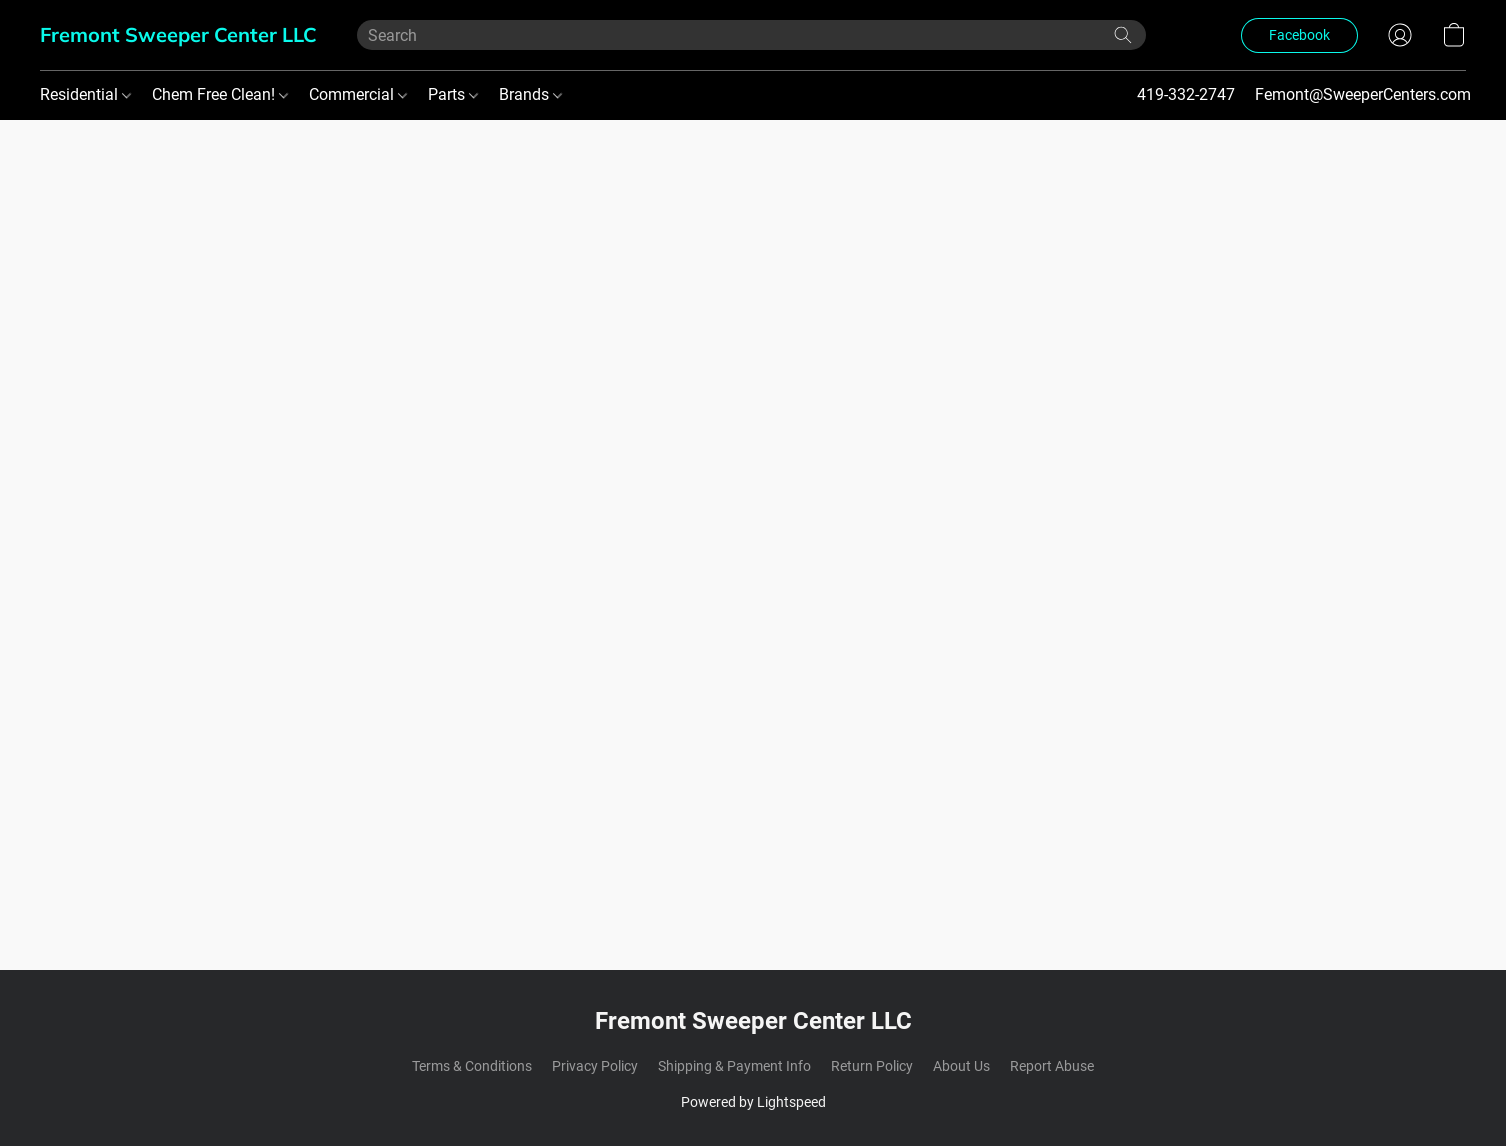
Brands (530, 94)
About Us (961, 1066)
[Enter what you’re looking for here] (751, 35)
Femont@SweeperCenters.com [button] (1363, 94)
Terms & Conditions (472, 1066)
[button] (178, 35)
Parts (453, 94)
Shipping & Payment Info (734, 1066)
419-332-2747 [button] (1186, 94)
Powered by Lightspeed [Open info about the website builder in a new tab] (753, 1102)
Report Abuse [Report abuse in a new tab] (1052, 1066)
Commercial (358, 94)
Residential (85, 94)
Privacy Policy (595, 1066)
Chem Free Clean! (220, 94)
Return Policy (872, 1066)
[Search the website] (1123, 35)
